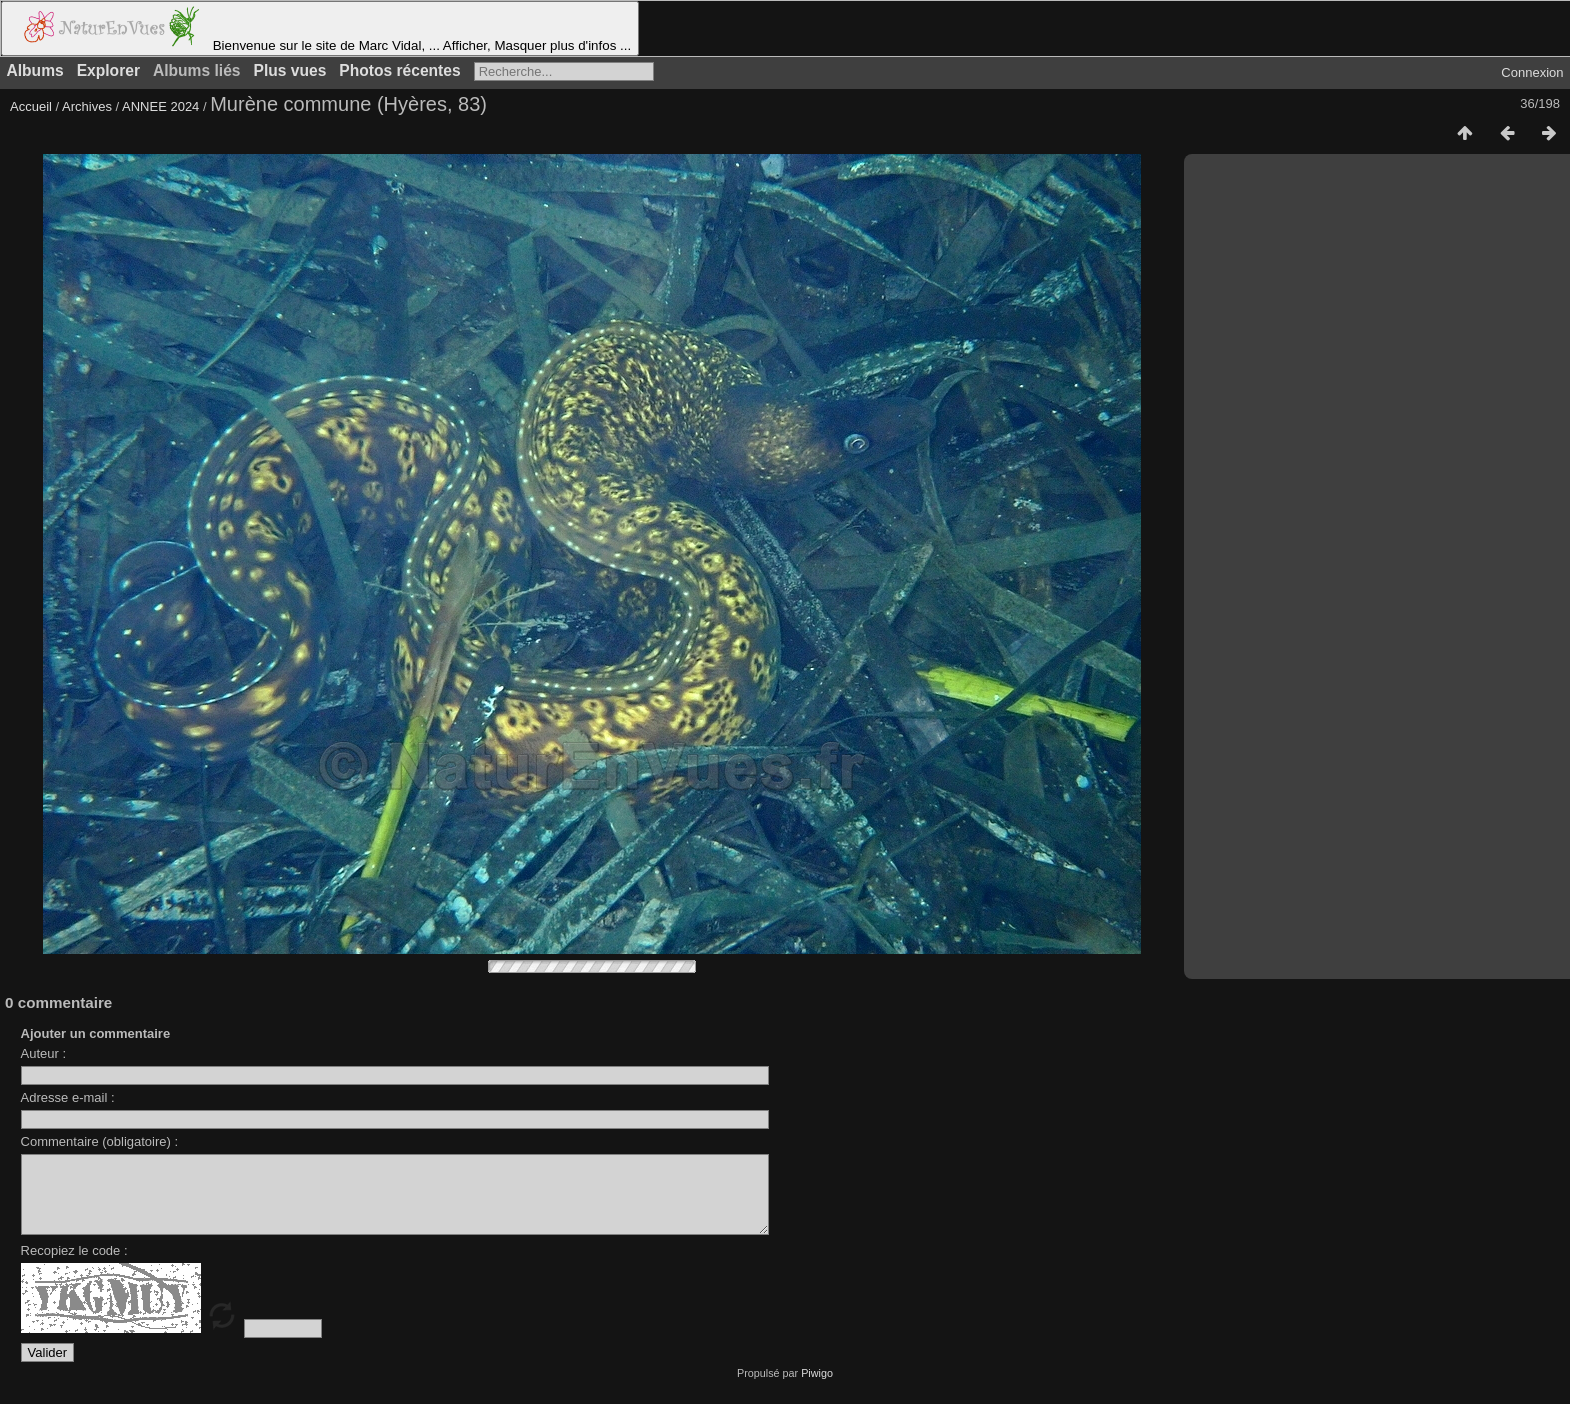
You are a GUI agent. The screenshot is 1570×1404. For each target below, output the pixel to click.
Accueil (31, 106)
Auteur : (44, 1053)
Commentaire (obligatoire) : (100, 1141)
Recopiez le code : (74, 1265)
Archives (87, 106)
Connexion (1532, 72)
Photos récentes (399, 70)
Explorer (108, 70)
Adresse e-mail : (68, 1097)
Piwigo (817, 1388)
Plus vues (290, 70)
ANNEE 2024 (160, 106)
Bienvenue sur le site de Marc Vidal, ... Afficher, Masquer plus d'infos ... (320, 28)
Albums (35, 70)
